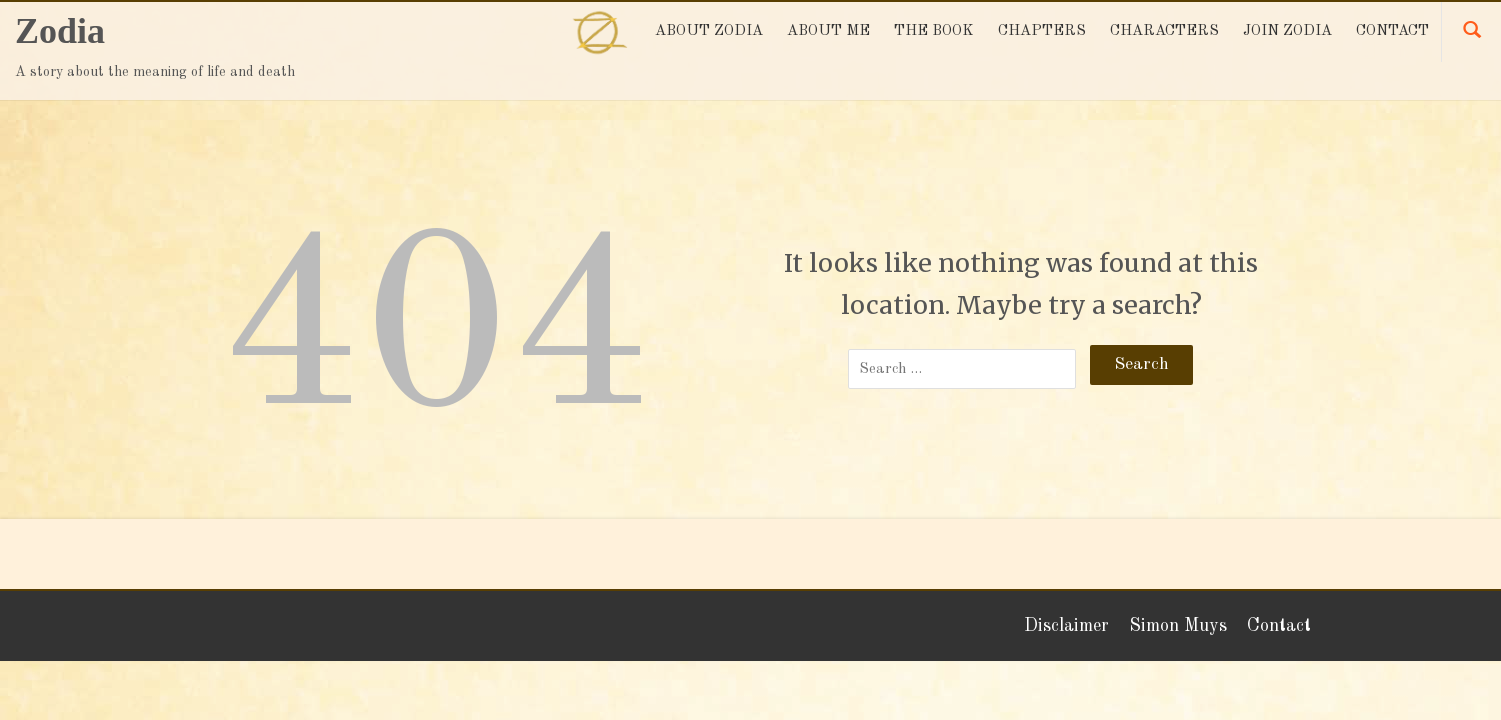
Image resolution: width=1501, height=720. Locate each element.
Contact (1279, 626)
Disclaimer (1066, 626)
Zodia (60, 31)
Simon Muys (1178, 626)
